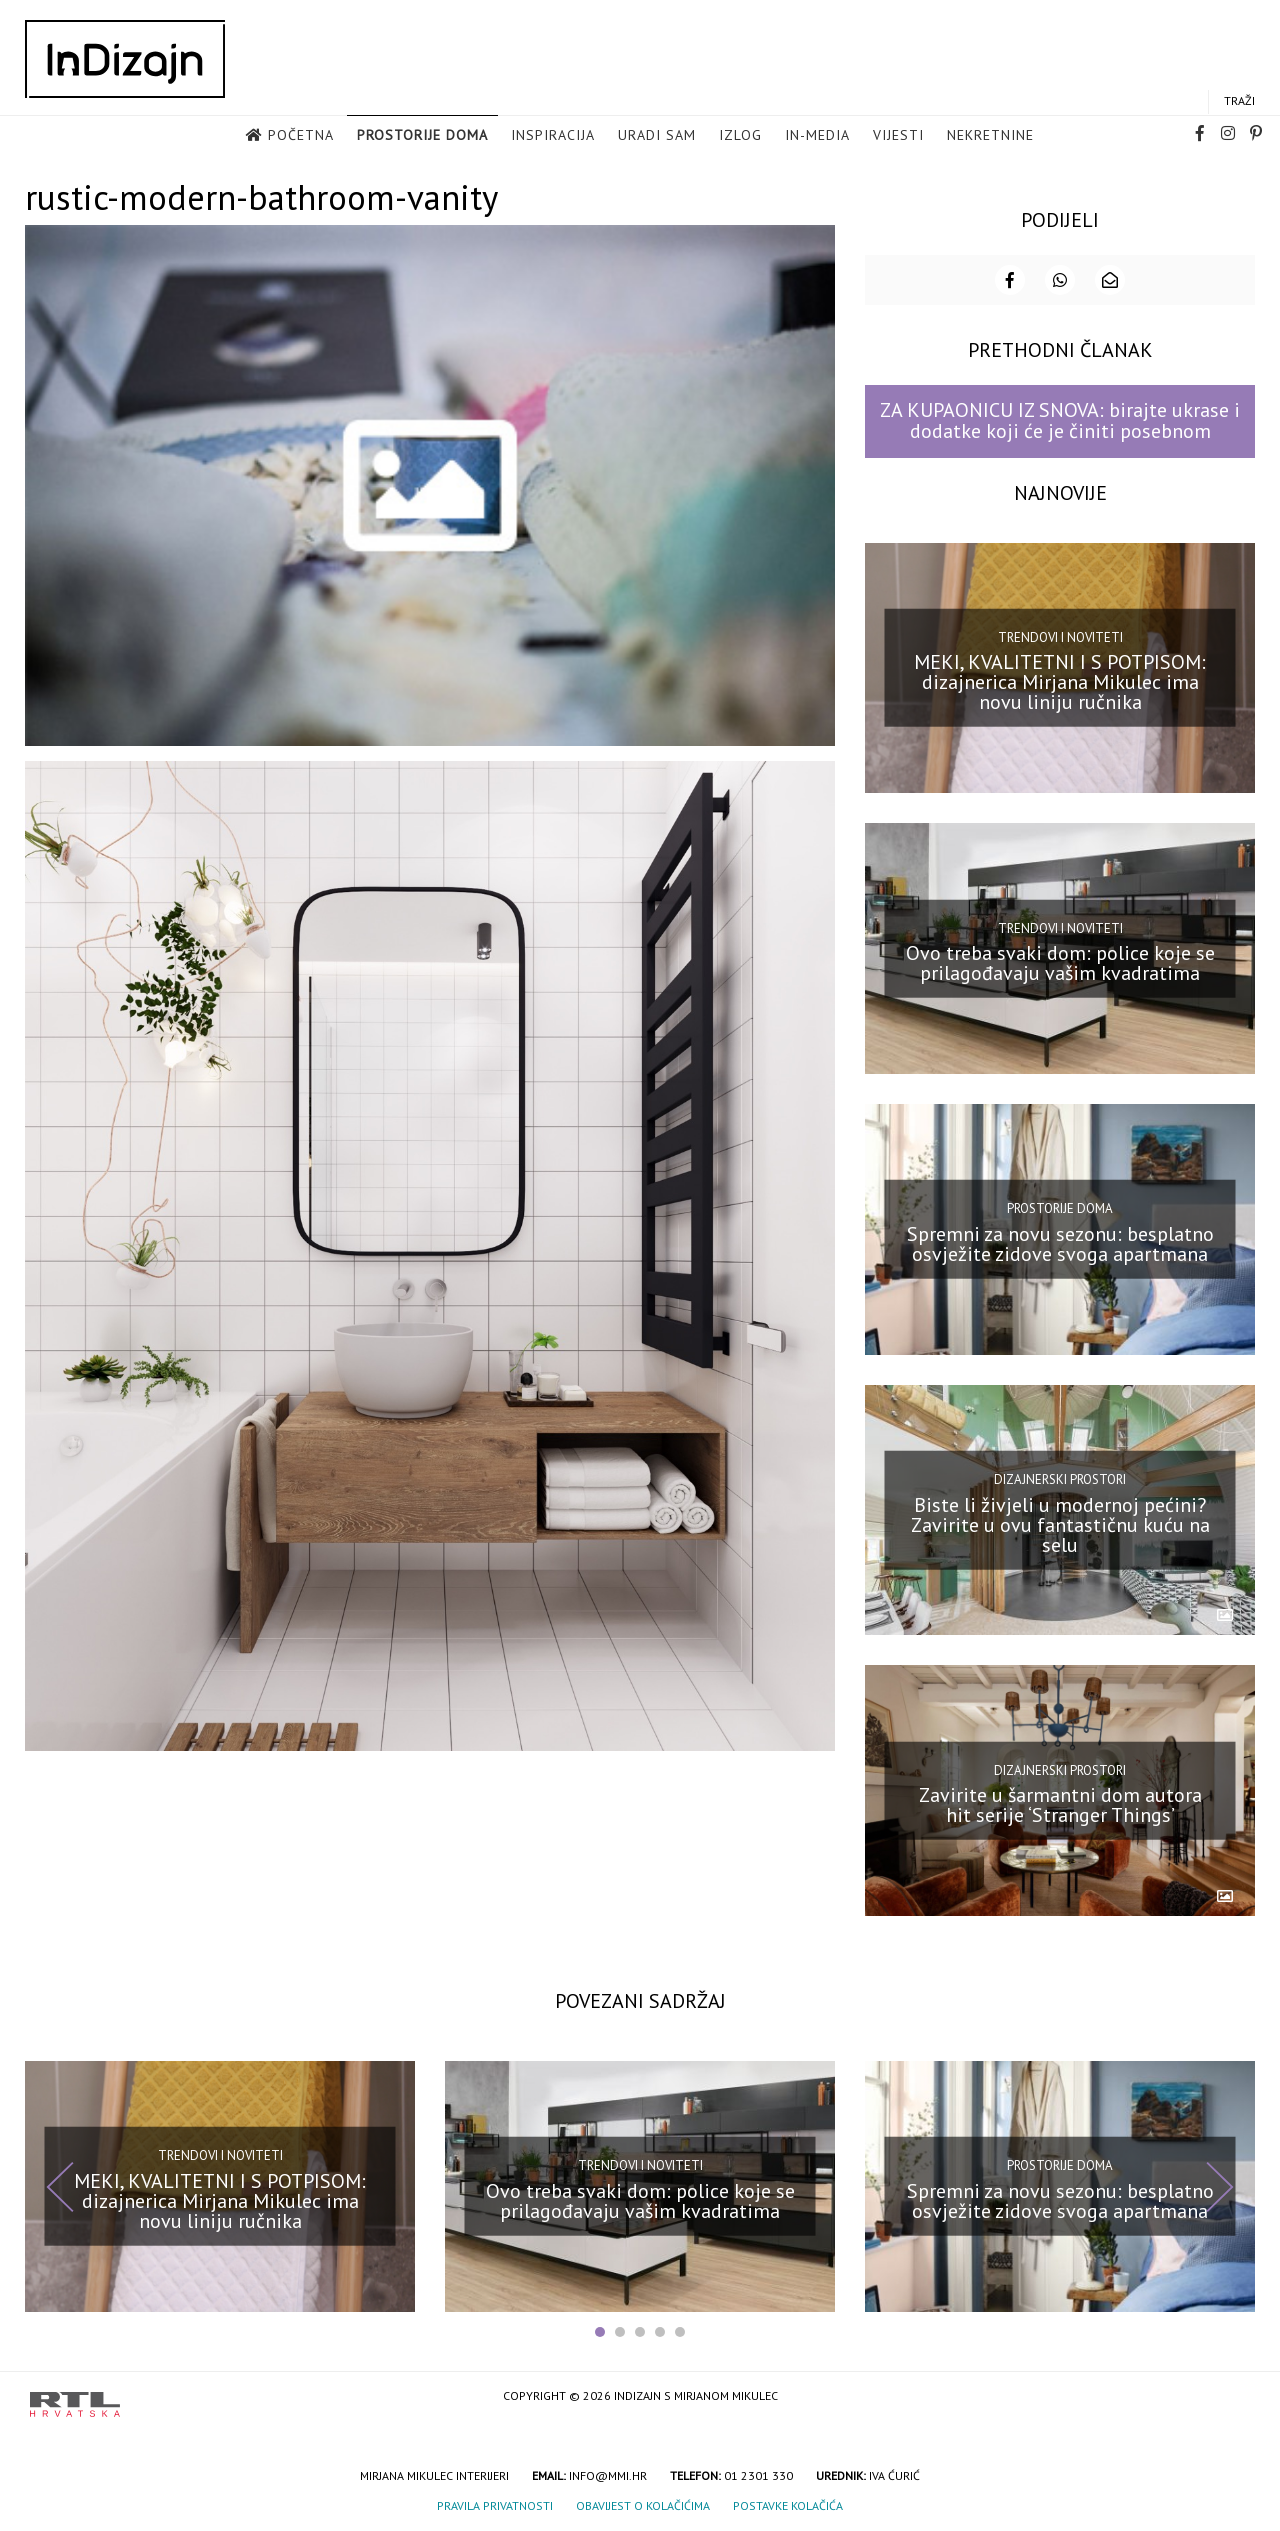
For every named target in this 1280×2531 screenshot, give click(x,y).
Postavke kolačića (788, 2503)
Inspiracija (553, 136)
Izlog (740, 136)
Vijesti (898, 136)
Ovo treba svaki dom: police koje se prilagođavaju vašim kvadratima (1060, 961)
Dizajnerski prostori (1060, 1477)
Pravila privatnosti (495, 2503)
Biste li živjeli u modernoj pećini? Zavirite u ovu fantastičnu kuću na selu (1060, 1522)
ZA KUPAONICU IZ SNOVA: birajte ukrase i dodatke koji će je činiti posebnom (1060, 418)
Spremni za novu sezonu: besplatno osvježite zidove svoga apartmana (1060, 1242)
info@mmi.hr (608, 2473)
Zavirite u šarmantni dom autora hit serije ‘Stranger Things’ (1060, 1803)
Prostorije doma (422, 136)
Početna (301, 136)
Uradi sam (657, 136)
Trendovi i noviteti (1060, 635)
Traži (1239, 101)
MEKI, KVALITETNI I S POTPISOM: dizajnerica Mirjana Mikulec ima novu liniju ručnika (1060, 680)
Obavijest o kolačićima (643, 2503)
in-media (817, 136)
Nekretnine (990, 136)
